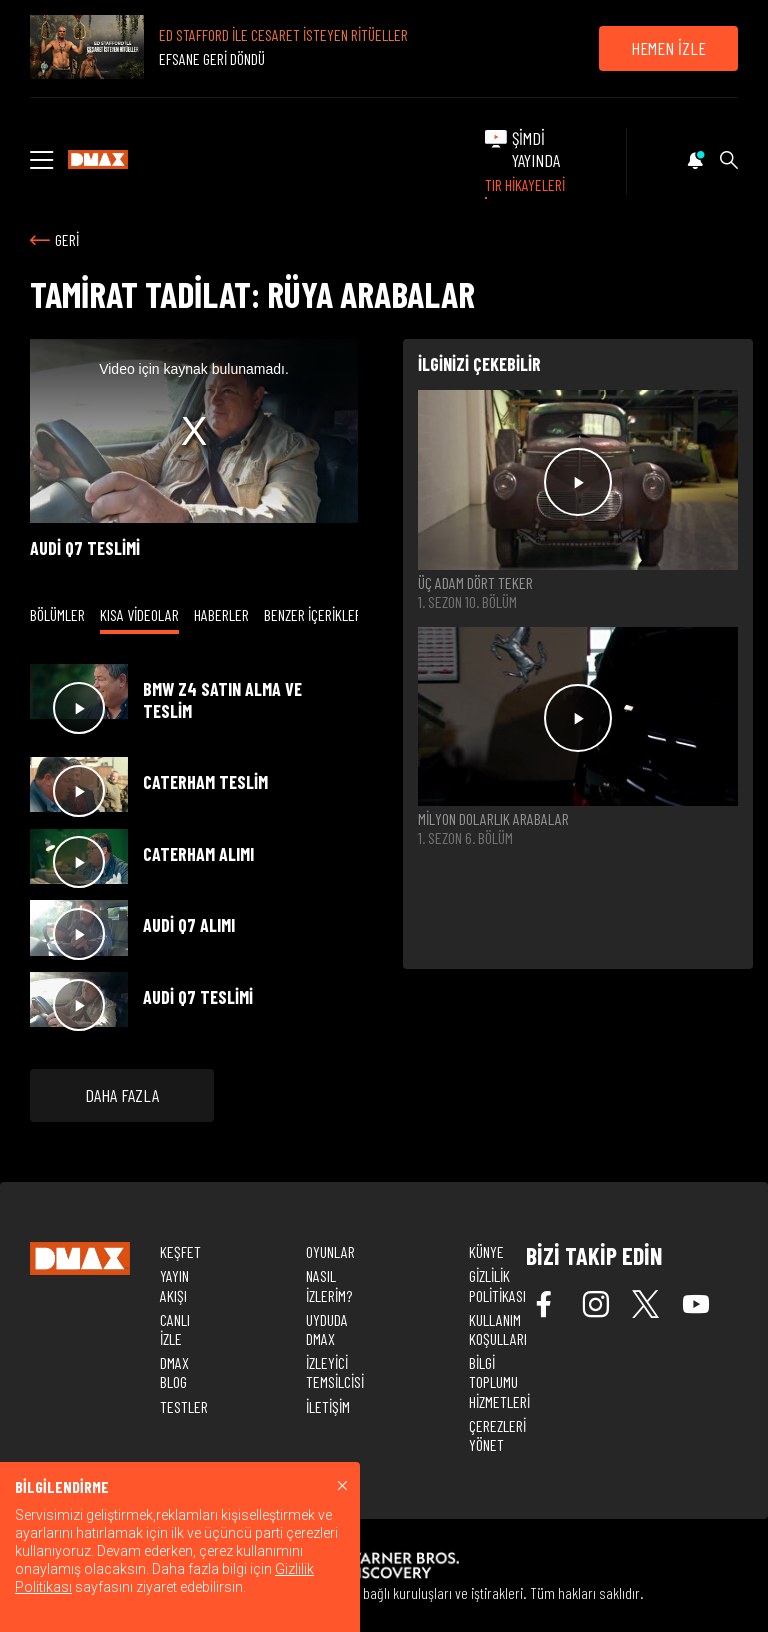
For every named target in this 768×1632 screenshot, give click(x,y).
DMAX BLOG (174, 1372)
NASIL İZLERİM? (329, 1285)
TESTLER (184, 1406)
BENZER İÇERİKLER (313, 614)
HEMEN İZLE (668, 48)
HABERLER (221, 614)
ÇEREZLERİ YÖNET (497, 1435)
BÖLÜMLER (57, 614)
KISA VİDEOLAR (139, 614)
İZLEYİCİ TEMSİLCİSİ (335, 1372)
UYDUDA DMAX (327, 1329)
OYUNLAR (330, 1251)
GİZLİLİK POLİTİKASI (497, 1285)
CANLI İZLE (175, 1329)
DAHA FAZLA (122, 1095)
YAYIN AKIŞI (174, 1285)
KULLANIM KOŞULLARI (498, 1329)
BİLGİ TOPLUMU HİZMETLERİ (499, 1381)
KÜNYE (486, 1251)
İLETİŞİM (328, 1406)
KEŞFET (180, 1251)
